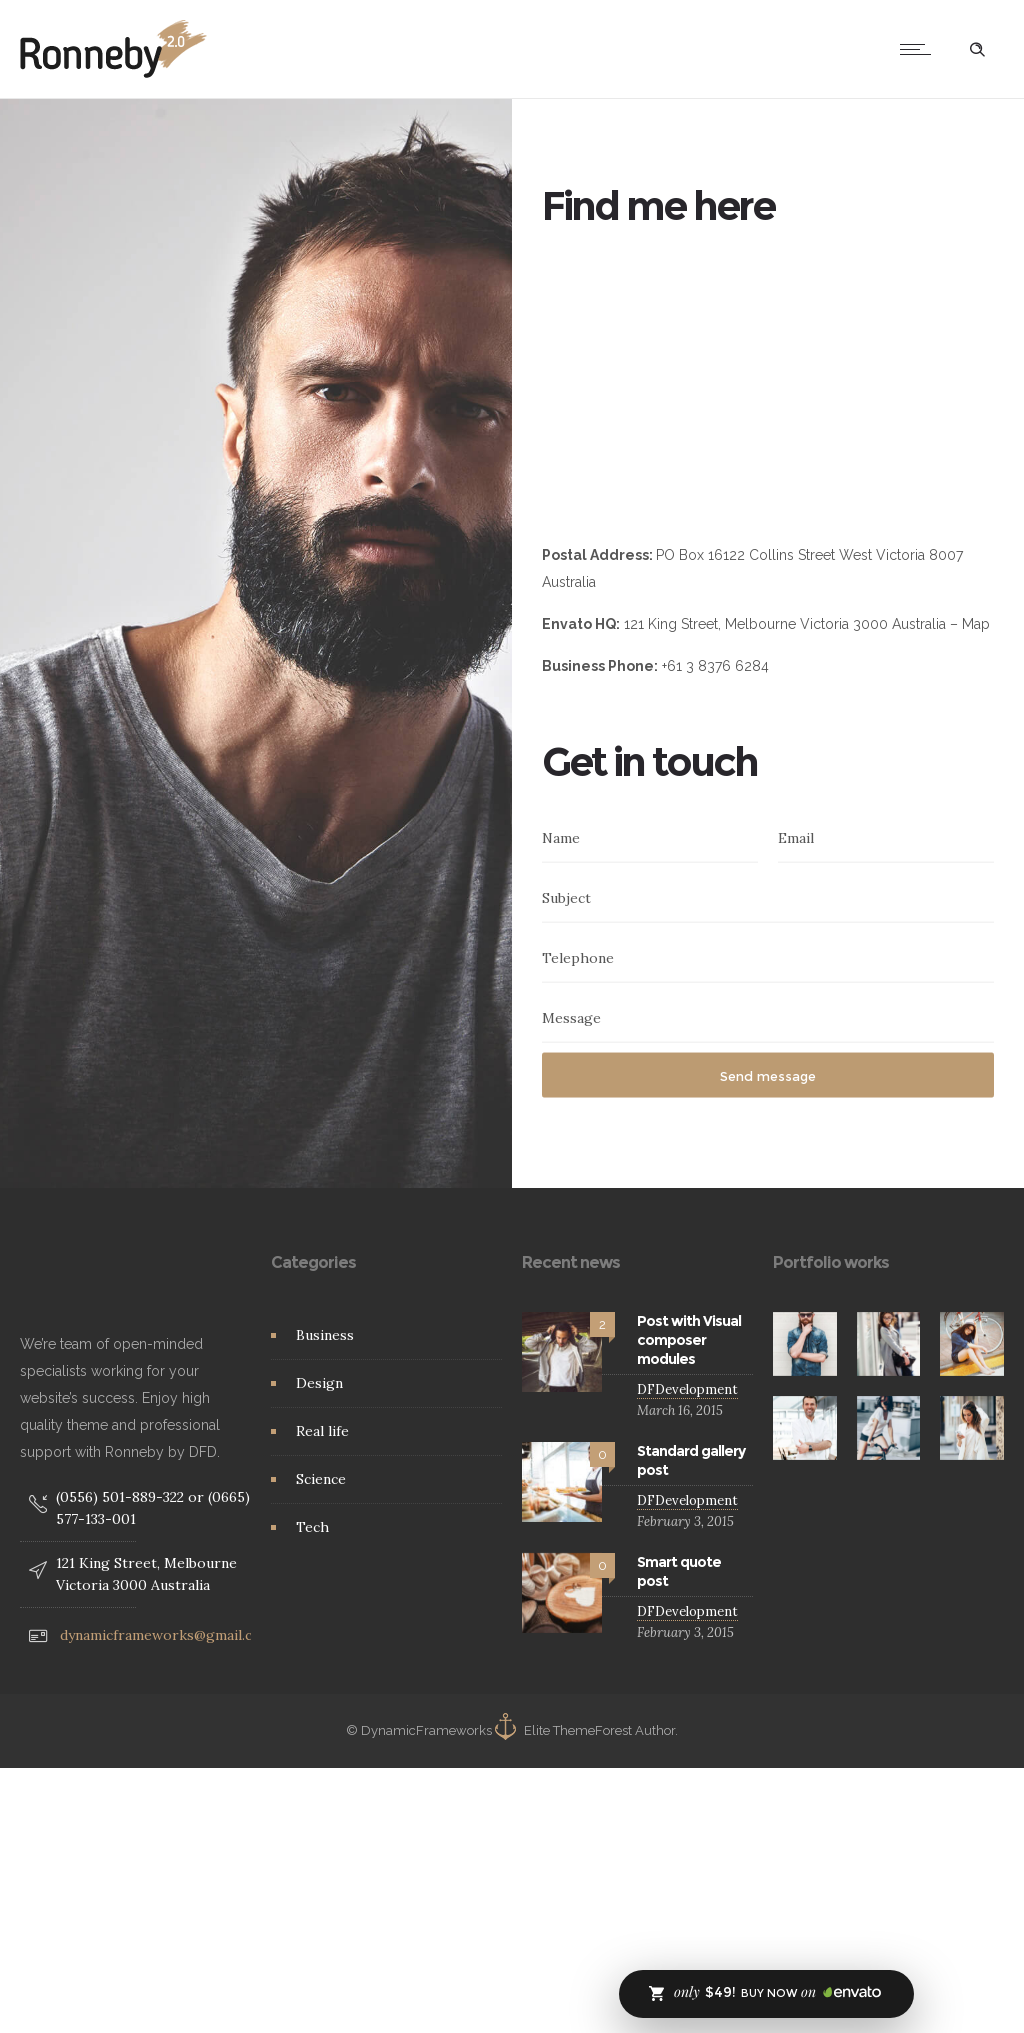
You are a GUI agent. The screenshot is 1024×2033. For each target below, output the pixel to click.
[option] (805, 1344)
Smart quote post (679, 1571)
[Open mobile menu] (920, 49)
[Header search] (977, 50)
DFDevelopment (687, 1389)
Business (325, 1335)
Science (321, 1479)
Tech (312, 1527)
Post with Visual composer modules (689, 1340)
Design (319, 1383)
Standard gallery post (691, 1460)
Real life (322, 1431)
